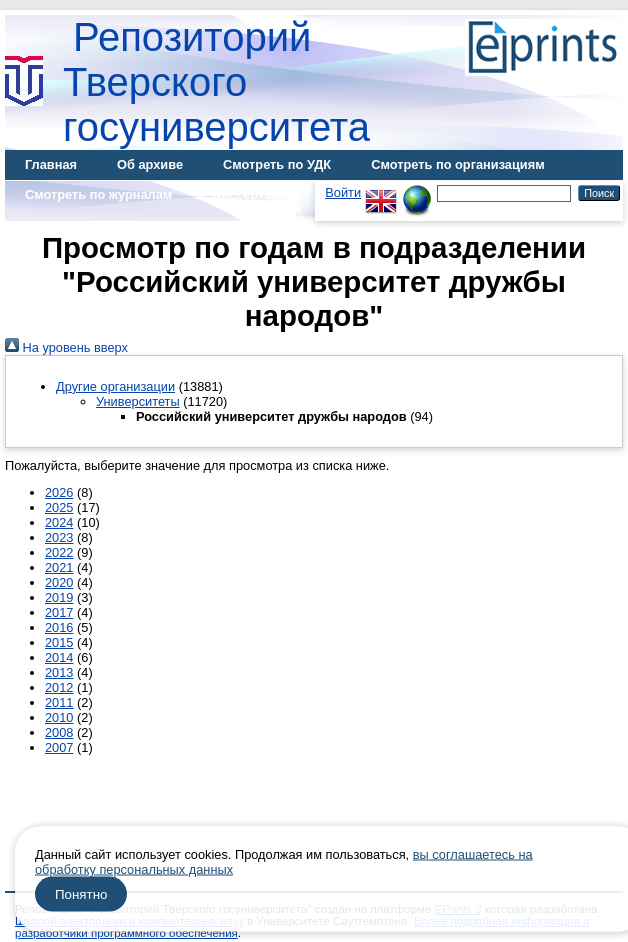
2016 (59, 627)
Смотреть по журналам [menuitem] (98, 194)
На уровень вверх (66, 347)
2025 (59, 507)
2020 (59, 582)
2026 (59, 492)
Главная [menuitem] (51, 164)
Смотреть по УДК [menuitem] (277, 164)
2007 (59, 747)
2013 (59, 672)
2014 (59, 657)
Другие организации (115, 386)
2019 (59, 597)
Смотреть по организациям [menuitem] (458, 164)
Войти (343, 192)
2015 (59, 642)
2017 (59, 612)
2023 (59, 537)
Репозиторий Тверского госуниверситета (216, 82)
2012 (59, 687)
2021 (59, 567)
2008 (59, 732)
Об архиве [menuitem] (150, 164)
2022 (59, 552)
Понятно (81, 894)
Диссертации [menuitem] (253, 194)
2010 (59, 717)
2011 (59, 702)
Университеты (138, 401)
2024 (59, 522)
